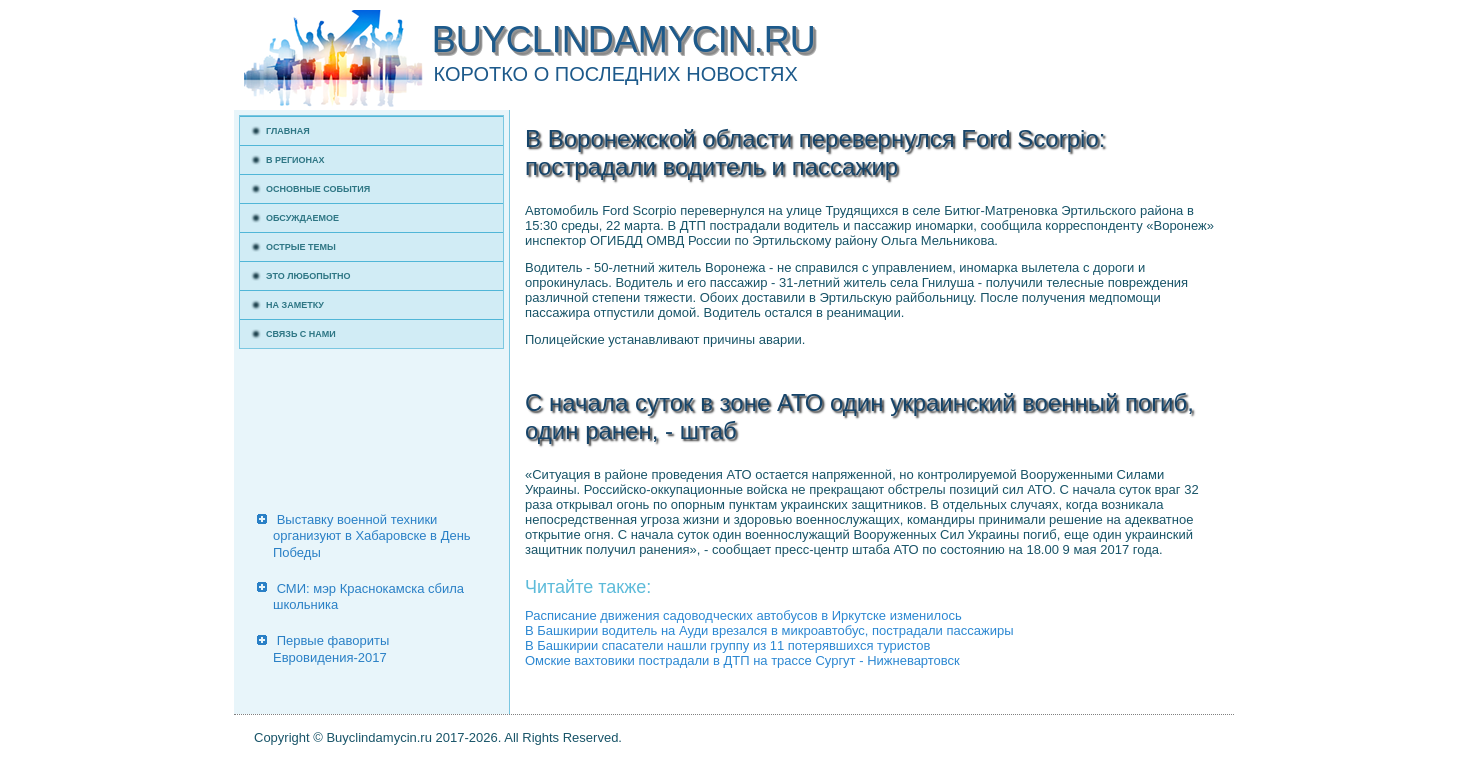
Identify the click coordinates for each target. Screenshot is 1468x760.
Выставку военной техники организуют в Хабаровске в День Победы (372, 536)
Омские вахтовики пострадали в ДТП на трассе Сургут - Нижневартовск (742, 660)
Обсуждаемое (302, 218)
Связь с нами (301, 334)
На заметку (295, 305)
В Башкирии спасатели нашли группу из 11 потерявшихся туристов (727, 645)
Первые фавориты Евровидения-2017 (331, 648)
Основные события (318, 189)
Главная (288, 131)
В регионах (295, 160)
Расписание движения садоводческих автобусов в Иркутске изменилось (743, 615)
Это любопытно (308, 276)
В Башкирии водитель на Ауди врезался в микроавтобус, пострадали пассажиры (769, 630)
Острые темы (301, 247)
